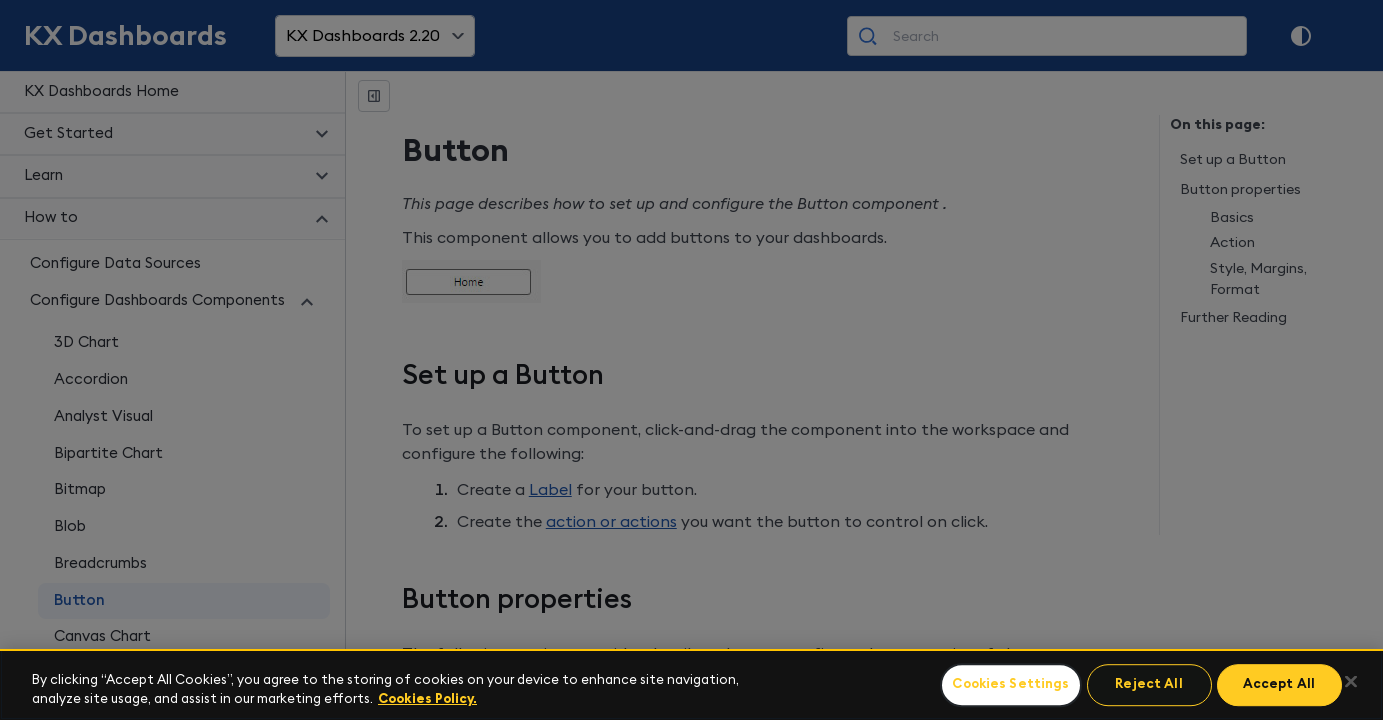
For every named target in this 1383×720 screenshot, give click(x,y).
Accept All (1279, 685)
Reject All (1148, 685)
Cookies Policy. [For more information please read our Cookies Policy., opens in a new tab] (427, 699)
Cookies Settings (1010, 685)
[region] (691, 684)
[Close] (1351, 682)
